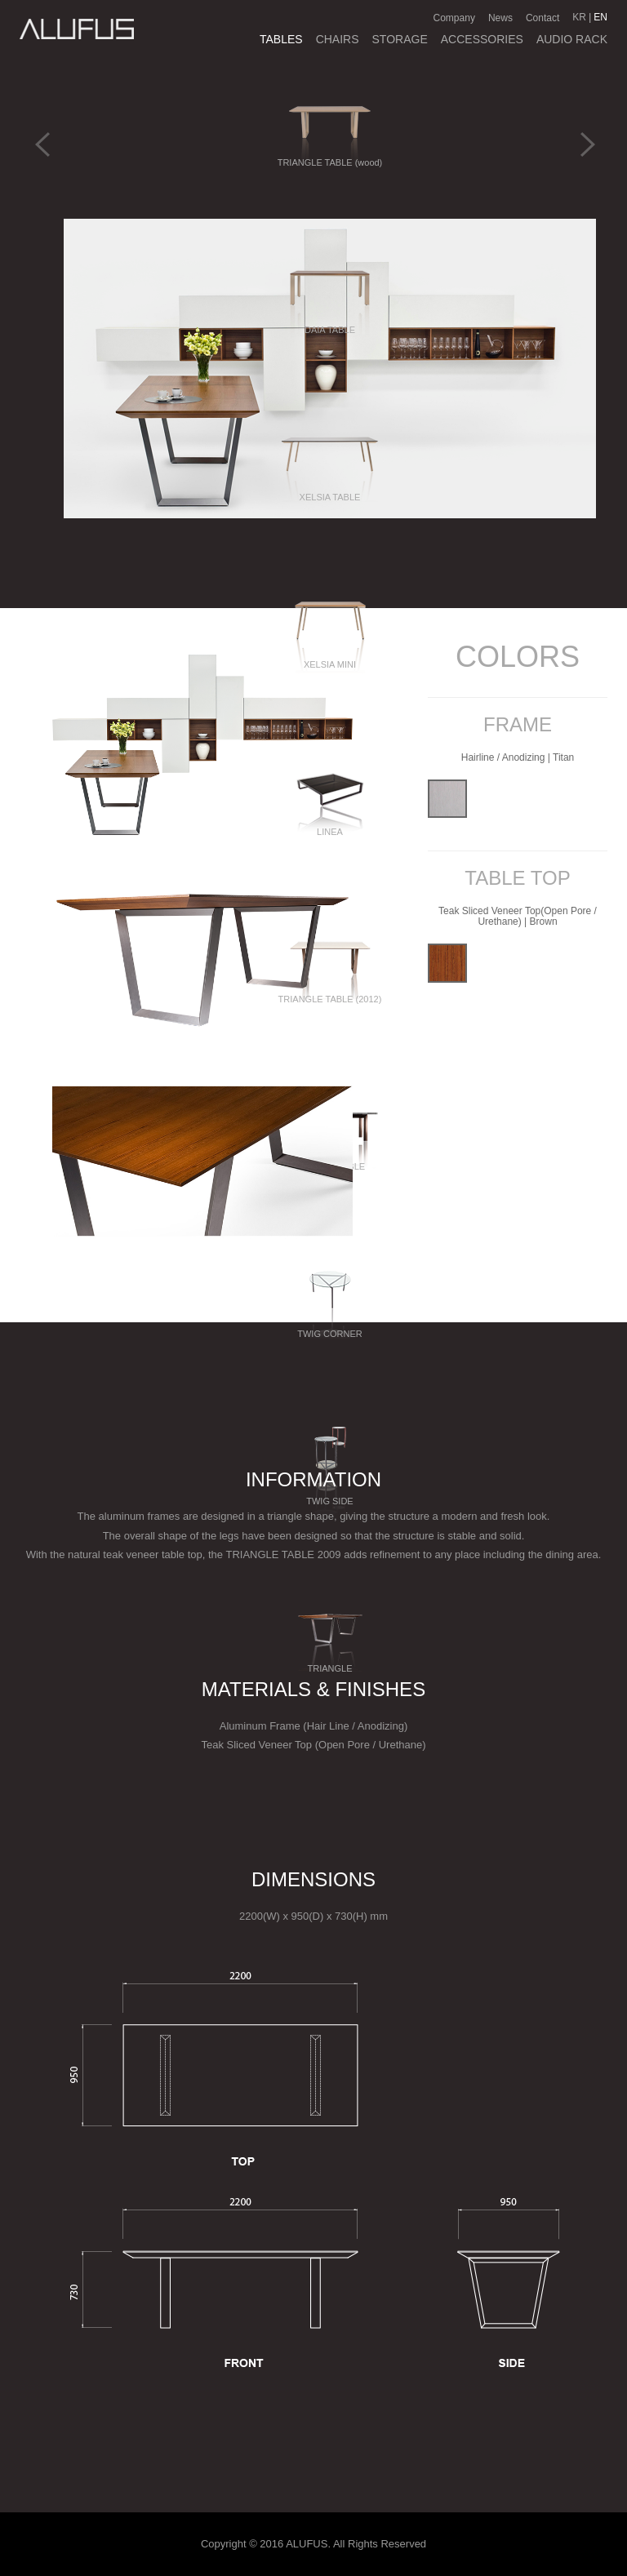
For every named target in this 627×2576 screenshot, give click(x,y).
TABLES (281, 39)
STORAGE (400, 39)
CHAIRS (337, 39)
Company (454, 18)
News (500, 18)
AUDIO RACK (571, 39)
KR (579, 17)
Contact (542, 18)
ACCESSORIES (482, 39)
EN (600, 17)
